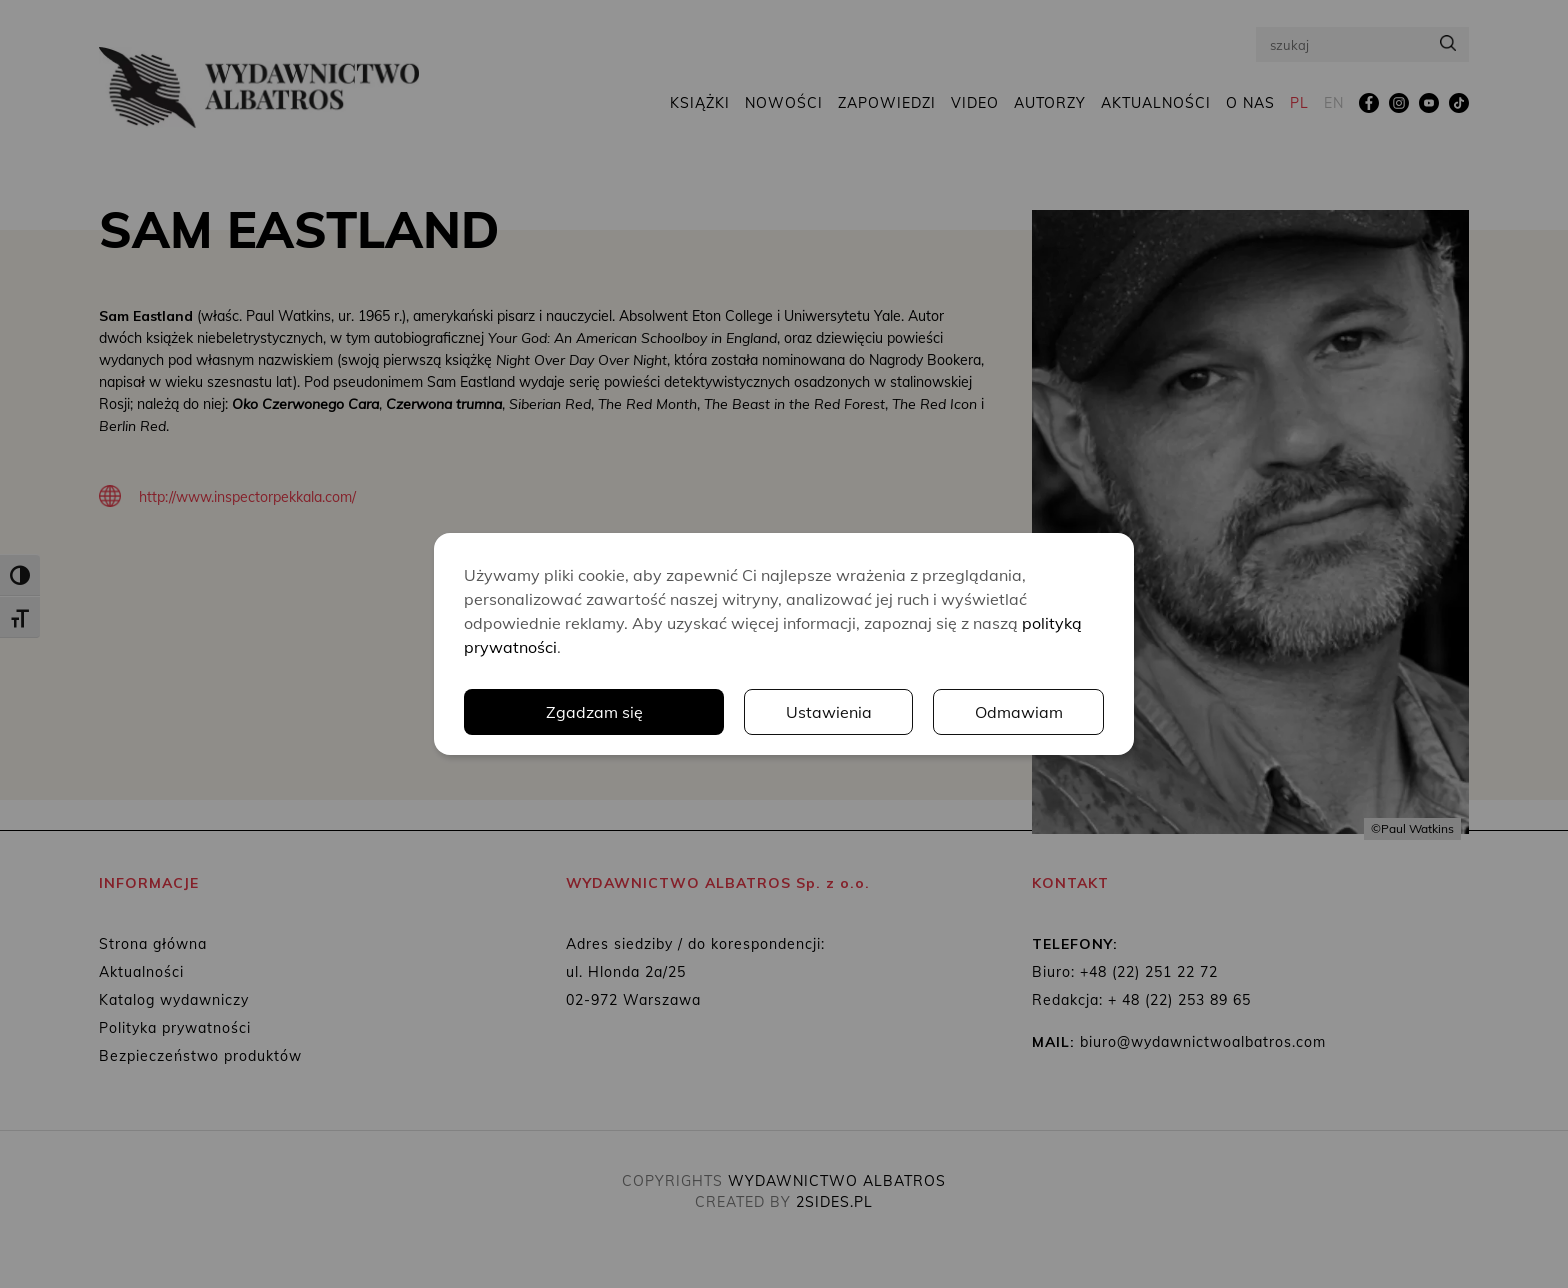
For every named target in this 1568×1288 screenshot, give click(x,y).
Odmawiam (1019, 712)
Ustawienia (829, 712)
